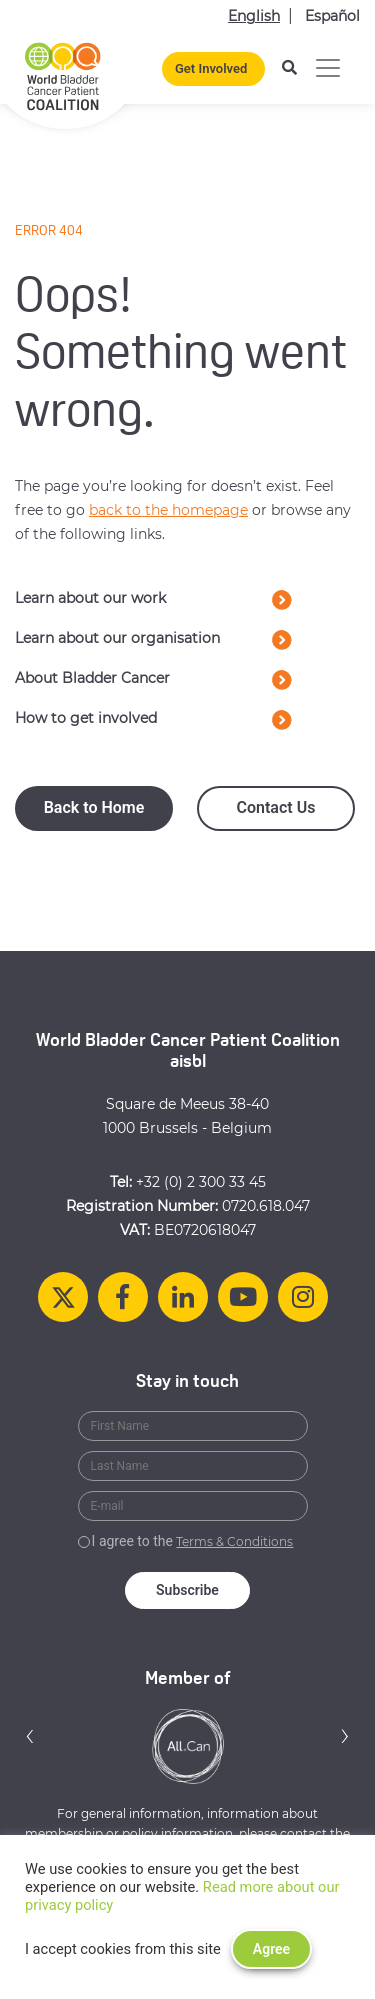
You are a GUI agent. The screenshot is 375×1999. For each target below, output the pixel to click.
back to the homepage (168, 510)
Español (332, 16)
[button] (30, 1735)
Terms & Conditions (234, 1541)
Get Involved (211, 68)
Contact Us (276, 807)
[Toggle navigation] (328, 68)
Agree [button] (271, 1949)
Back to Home (94, 807)
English (254, 16)
